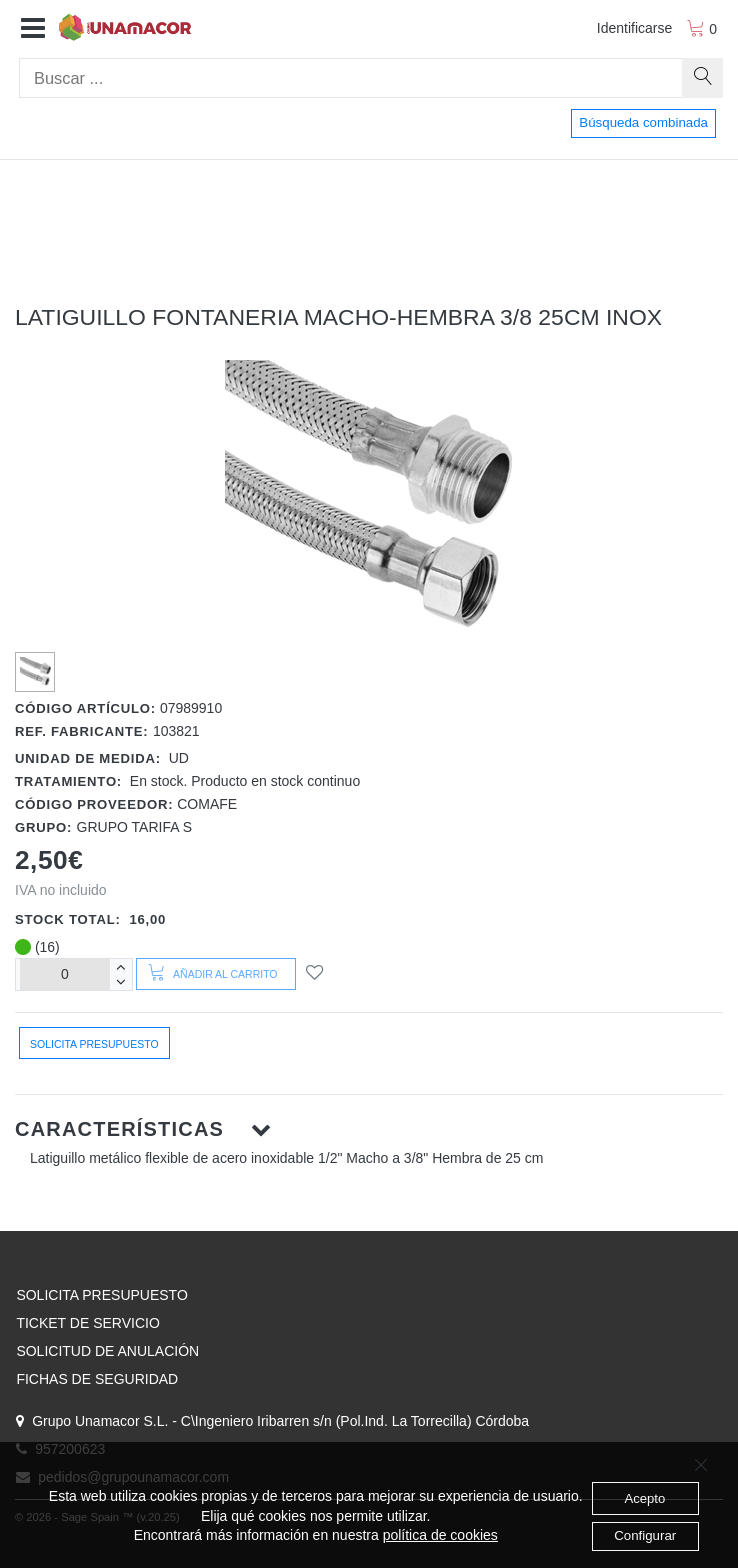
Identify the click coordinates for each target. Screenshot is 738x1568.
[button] (33, 29)
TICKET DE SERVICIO (87, 1323)
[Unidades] (65, 974)
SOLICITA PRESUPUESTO (101, 1295)
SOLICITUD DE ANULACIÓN (107, 1351)
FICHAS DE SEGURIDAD (97, 1379)
